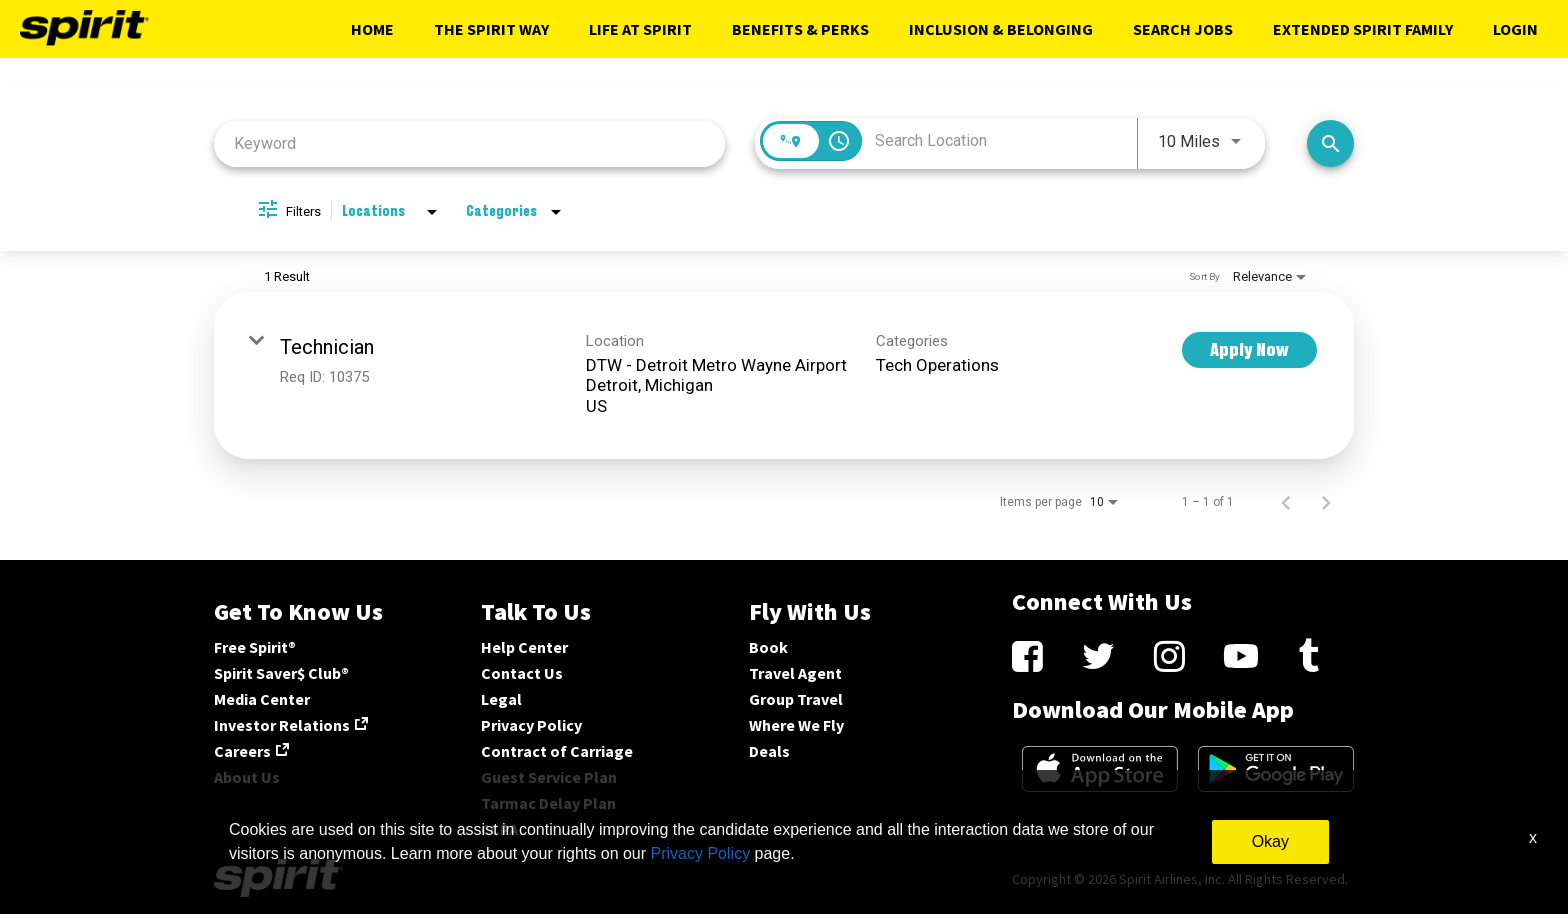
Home (372, 29)
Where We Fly (796, 725)
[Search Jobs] (1330, 143)
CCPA (499, 829)
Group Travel (796, 699)
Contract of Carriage (557, 751)
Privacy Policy (531, 725)
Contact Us (522, 673)
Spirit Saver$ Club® (281, 673)
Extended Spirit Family (1363, 29)
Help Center (524, 647)
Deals (769, 751)
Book (768, 647)
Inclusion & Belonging (1001, 29)
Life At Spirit (640, 29)
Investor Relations (282, 725)
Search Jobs (1183, 29)
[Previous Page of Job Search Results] (1286, 502)
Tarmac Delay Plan (548, 803)
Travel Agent (795, 673)
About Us (247, 777)
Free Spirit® (255, 647)
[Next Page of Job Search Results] (1326, 502)
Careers (242, 751)
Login (1515, 29)
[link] (784, 375)
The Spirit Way (491, 29)
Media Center (262, 699)
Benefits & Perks (800, 29)
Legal (501, 699)
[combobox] (469, 143)
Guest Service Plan (549, 777)
